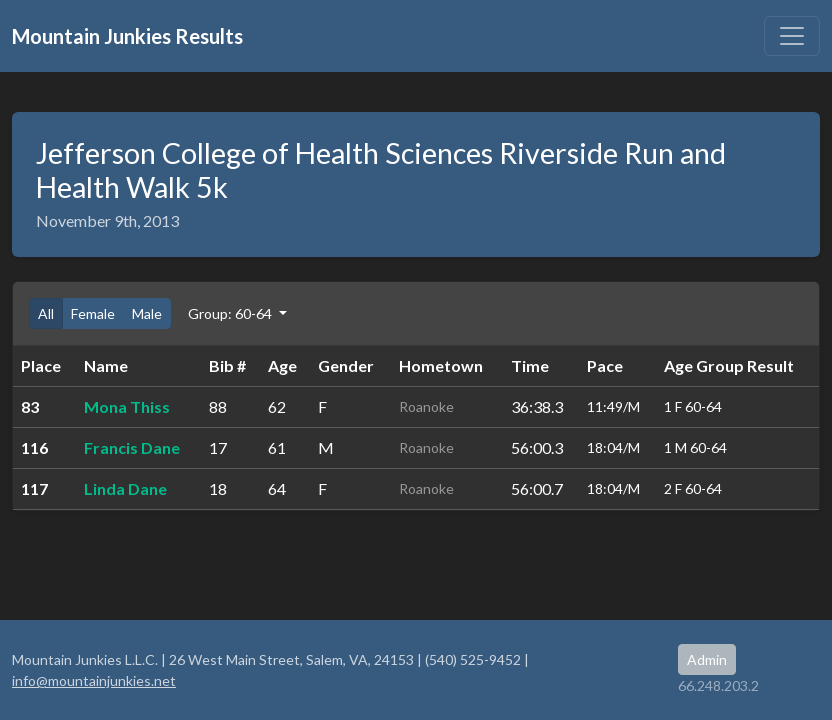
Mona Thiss (127, 406)
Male (147, 313)
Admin (707, 659)
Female (93, 313)
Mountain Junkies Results (127, 36)
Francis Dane (132, 447)
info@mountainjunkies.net (94, 680)
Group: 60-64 (231, 313)
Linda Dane (125, 488)
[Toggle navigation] (792, 36)
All (46, 313)
